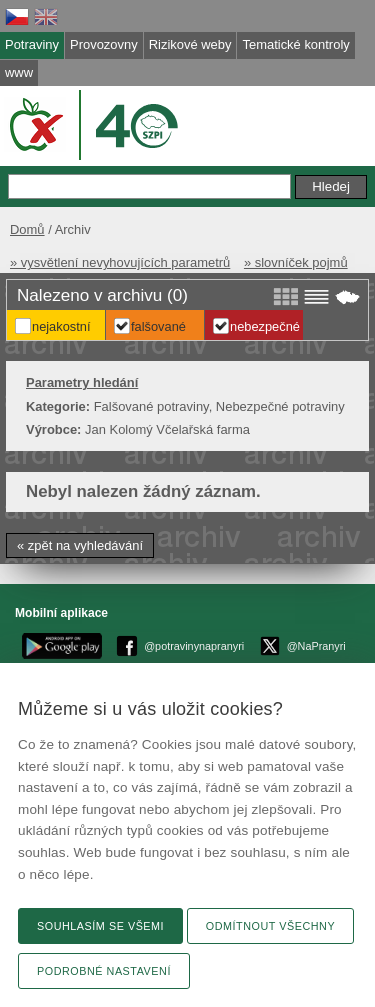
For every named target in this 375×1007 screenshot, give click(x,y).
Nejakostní (61, 326)
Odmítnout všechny (270, 926)
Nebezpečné (265, 326)
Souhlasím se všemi (100, 926)
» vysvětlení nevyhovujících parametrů (120, 262)
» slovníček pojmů (296, 262)
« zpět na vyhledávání (80, 545)
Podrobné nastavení (104, 971)
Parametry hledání (82, 382)
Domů (27, 229)
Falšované (158, 326)
